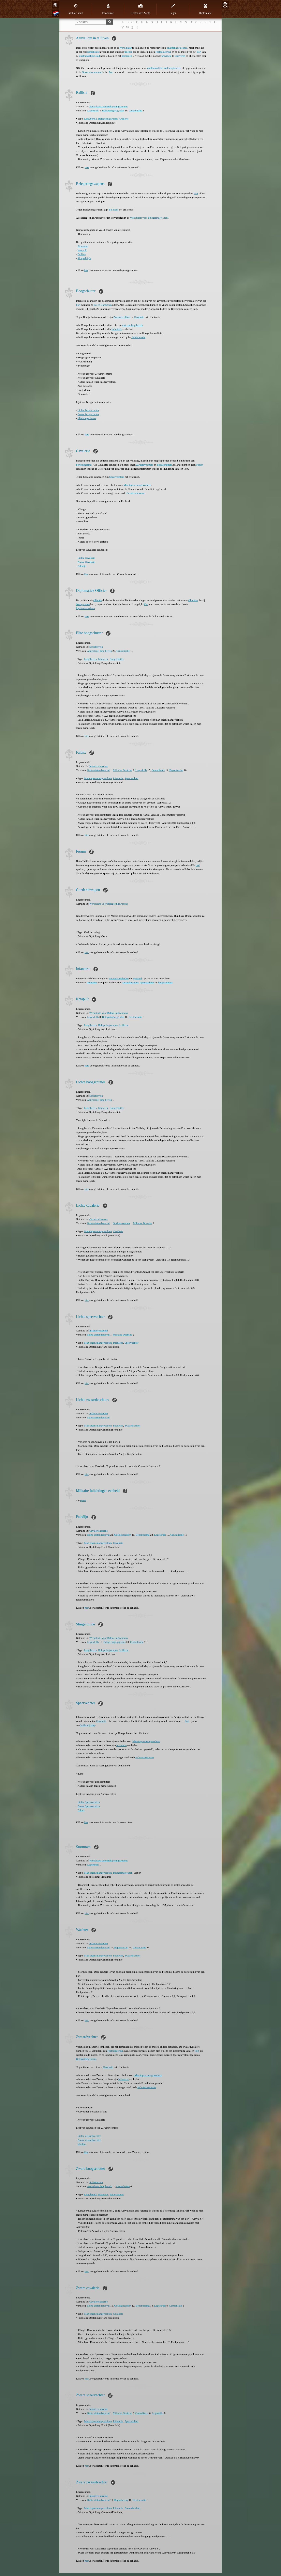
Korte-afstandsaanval (98, 770)
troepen (128, 51)
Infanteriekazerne (98, 766)
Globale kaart (75, 9)
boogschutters (165, 982)
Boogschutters (164, 464)
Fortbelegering (163, 51)
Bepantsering (176, 770)
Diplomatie (205, 9)
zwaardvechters (130, 982)
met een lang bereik (132, 325)
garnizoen (127, 55)
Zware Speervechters (89, 1806)
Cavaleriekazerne (136, 493)
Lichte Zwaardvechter (89, 2135)
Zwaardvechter (132, 1425)
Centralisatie (135, 110)
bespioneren (174, 67)
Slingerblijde (84, 258)
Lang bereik (90, 118)
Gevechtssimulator (92, 72)
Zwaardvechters (121, 316)
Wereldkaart (125, 47)
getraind (137, 978)
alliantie (97, 600)
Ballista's (113, 209)
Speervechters (116, 476)
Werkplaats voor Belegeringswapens (108, 106)
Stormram (83, 246)
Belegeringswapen (108, 118)
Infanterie (117, 329)
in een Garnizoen (103, 304)
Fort (199, 51)
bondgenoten (83, 604)
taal (198, 865)
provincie (166, 55)
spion (83, 1500)
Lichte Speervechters (89, 1802)
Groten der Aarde (140, 9)
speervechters (147, 982)
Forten (199, 464)
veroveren (180, 55)
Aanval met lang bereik (99, 650)
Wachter (81, 2143)
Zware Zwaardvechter (89, 2139)
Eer (146, 604)
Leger (172, 9)
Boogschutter (117, 658)
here (87, 167)
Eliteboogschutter (87, 418)
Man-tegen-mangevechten (137, 484)
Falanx (81, 1810)
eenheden (92, 982)
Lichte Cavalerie (86, 557)
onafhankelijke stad (177, 47)
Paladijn (82, 565)
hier (86, 270)
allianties (193, 600)
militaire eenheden (119, 978)
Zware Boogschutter (88, 414)
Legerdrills (93, 110)
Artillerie (124, 118)
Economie (108, 9)
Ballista (82, 254)
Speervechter (131, 778)
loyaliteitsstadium (85, 608)
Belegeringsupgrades (113, 110)
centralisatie (93, 51)
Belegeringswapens (86, 2058)
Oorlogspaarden (121, 1223)
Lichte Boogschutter (88, 410)
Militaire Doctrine (122, 770)
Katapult (82, 250)
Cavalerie (139, 316)
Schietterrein (138, 337)
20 (225, 4)
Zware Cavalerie (86, 561)
